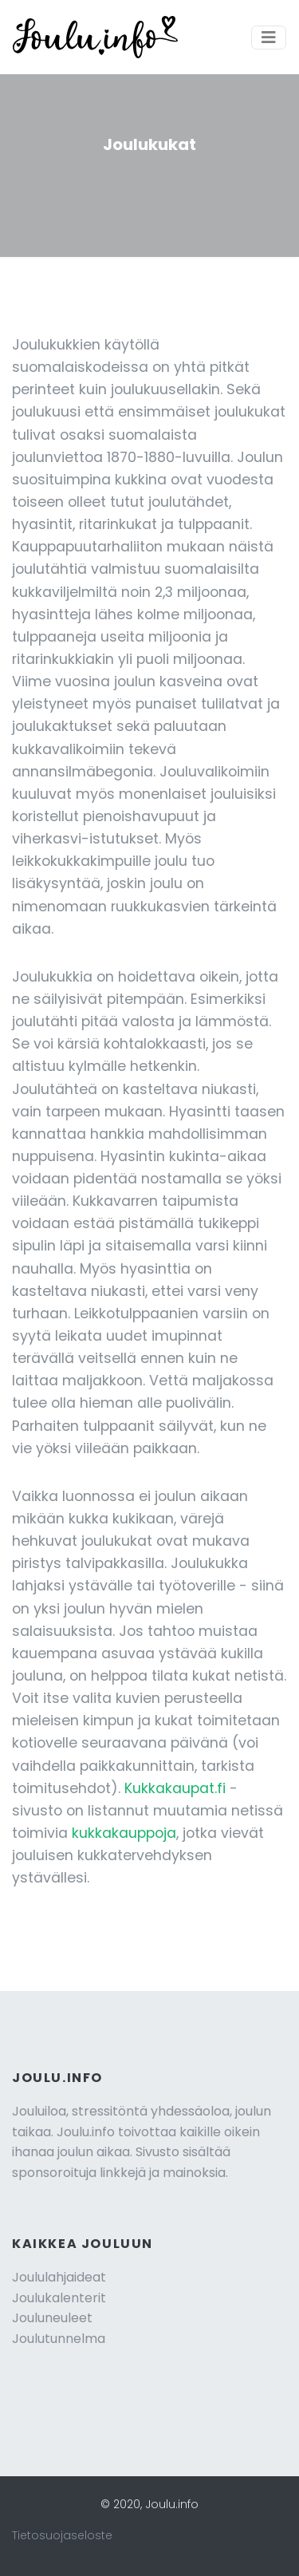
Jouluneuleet (52, 2318)
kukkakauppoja (124, 1833)
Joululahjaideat (59, 2277)
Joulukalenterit (59, 2298)
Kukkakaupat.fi (175, 1788)
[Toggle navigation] (268, 37)
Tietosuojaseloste (62, 2535)
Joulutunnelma (58, 2338)
